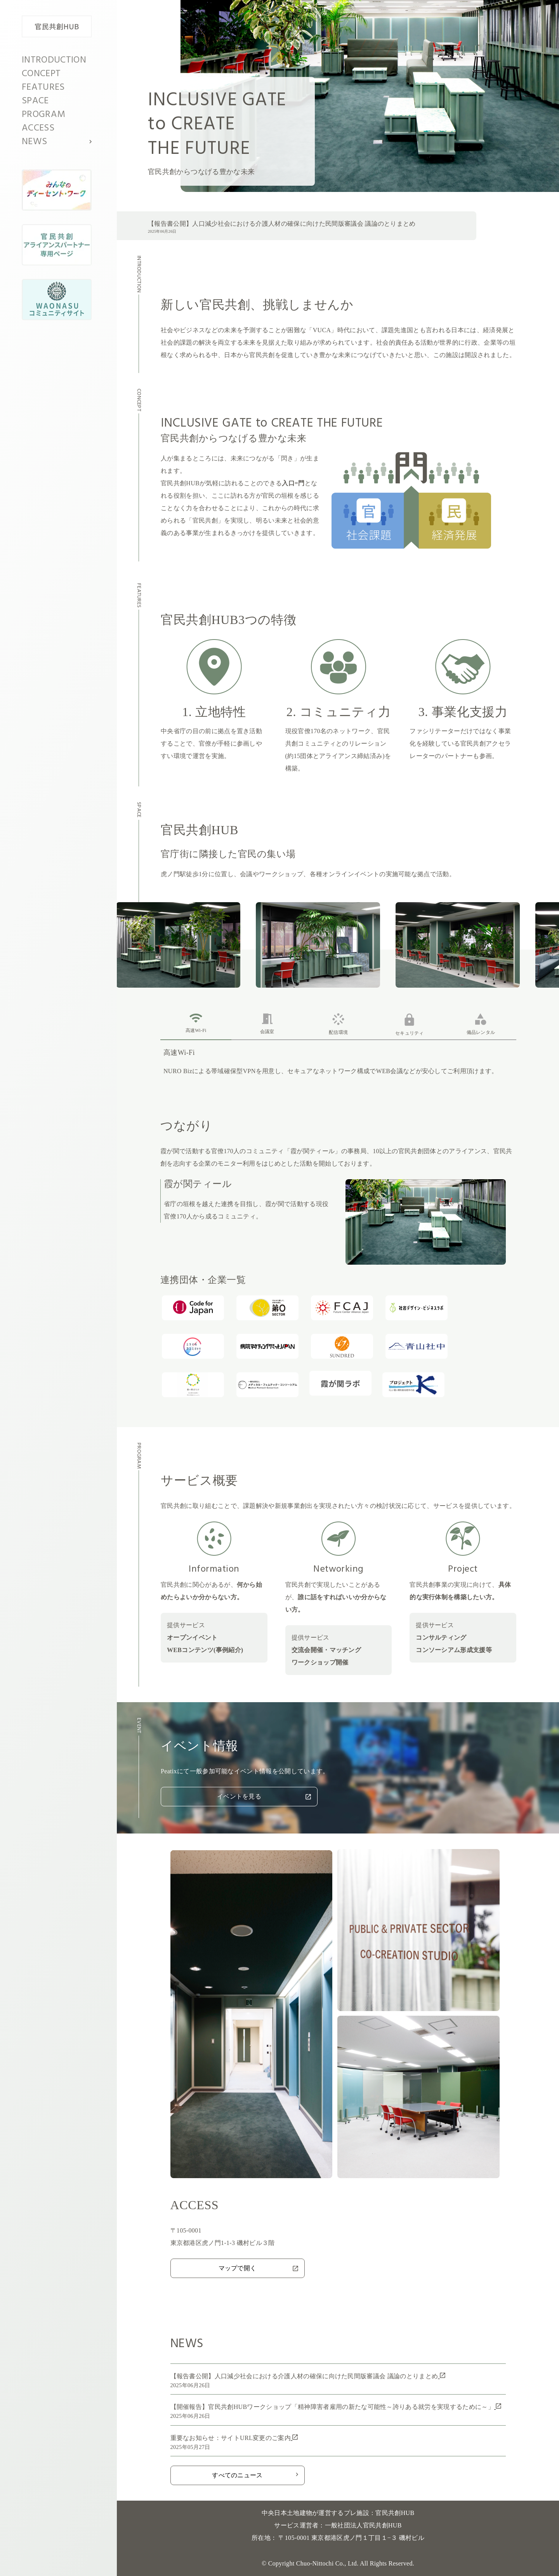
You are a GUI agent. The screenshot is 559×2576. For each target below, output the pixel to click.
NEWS (34, 141)
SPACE (35, 101)
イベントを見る (264, 1796)
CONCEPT (41, 73)
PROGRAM (43, 114)
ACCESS (38, 128)
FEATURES (43, 87)
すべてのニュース (255, 2475)
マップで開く (258, 2268)
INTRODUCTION (54, 60)
